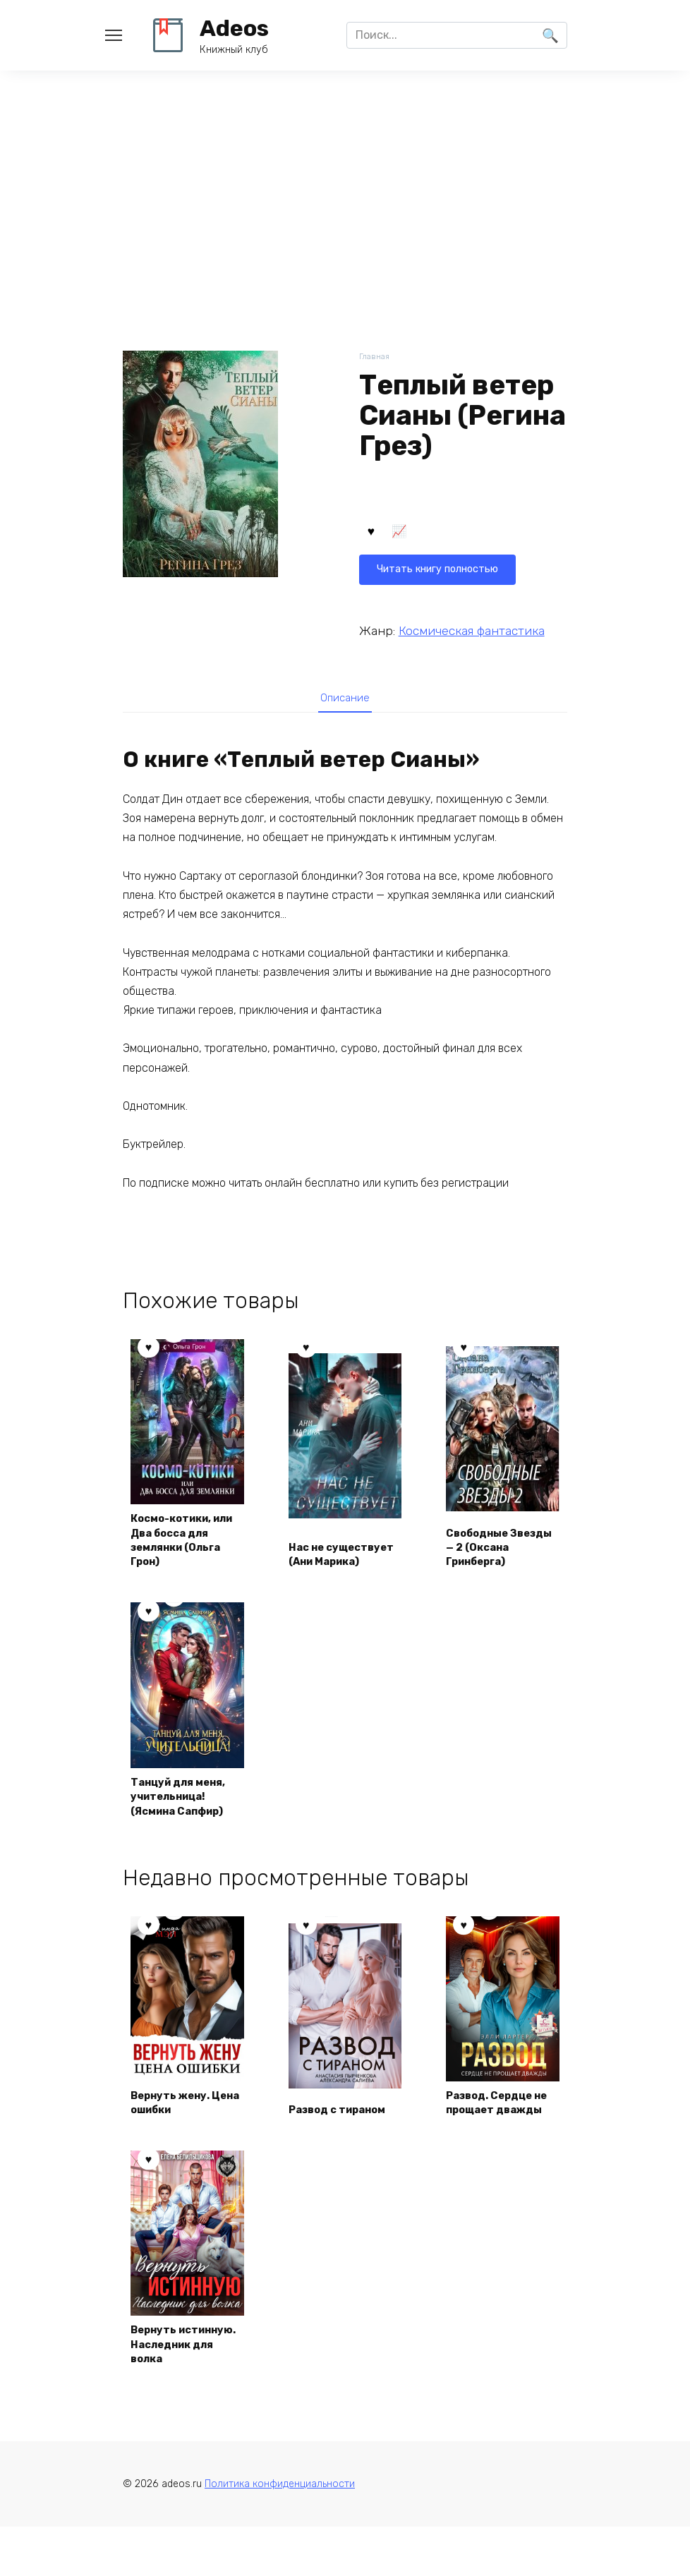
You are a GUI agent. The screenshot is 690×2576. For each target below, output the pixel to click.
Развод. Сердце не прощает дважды (496, 2120)
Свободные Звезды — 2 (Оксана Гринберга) (482, 1543)
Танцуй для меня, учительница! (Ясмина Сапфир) (184, 1804)
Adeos (234, 28)
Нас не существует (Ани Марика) (341, 1551)
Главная (375, 357)
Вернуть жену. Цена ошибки (176, 2128)
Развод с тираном (344, 2136)
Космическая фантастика (472, 631)
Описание (345, 701)
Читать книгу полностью (445, 534)
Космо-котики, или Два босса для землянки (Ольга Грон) (178, 1543)
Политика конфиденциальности (280, 2533)
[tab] (344, 701)
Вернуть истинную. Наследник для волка (178, 2380)
